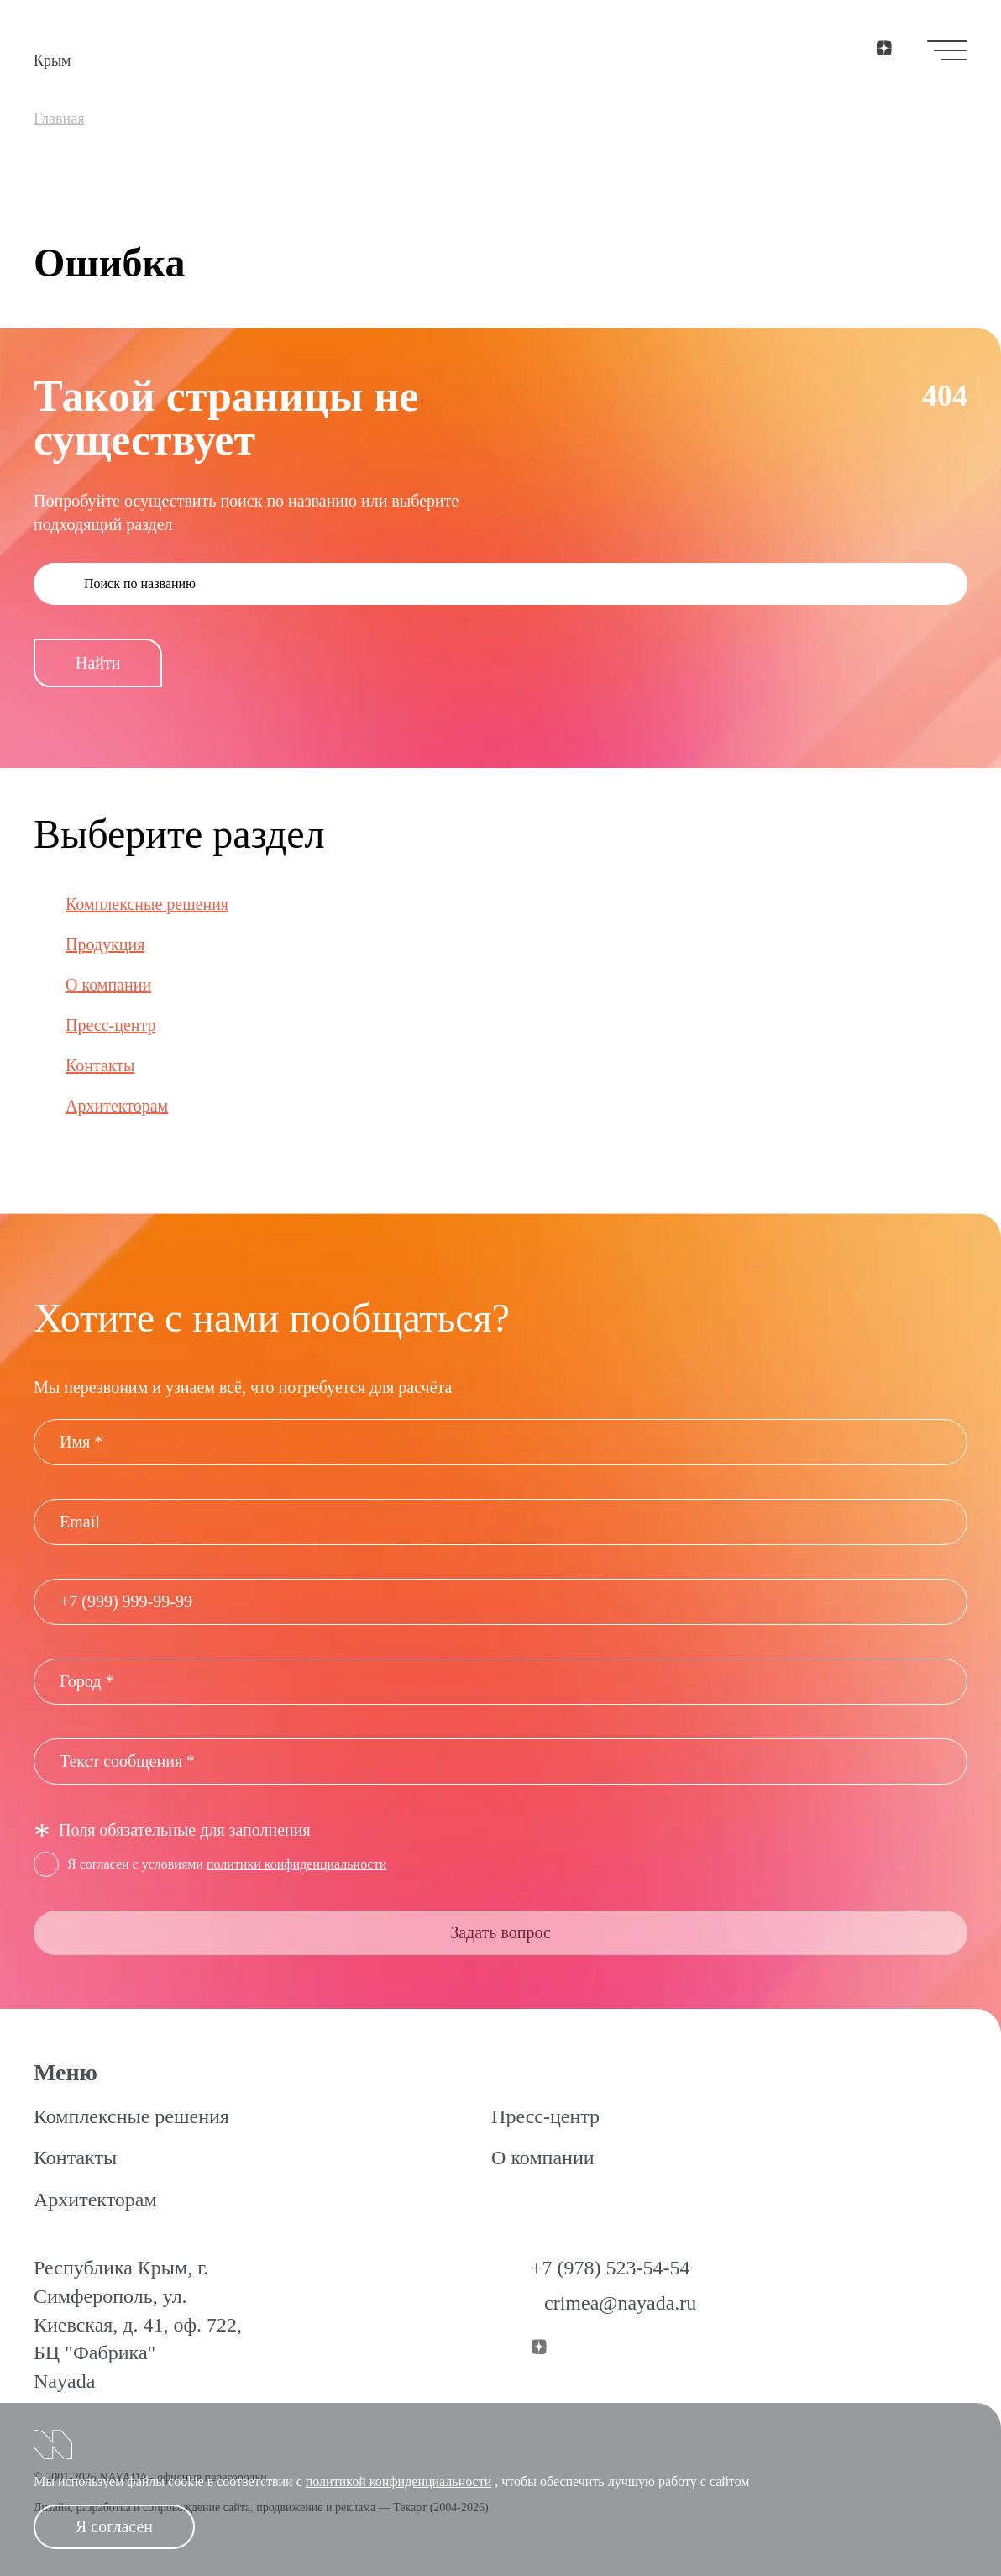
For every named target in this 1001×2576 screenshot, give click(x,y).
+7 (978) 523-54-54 (610, 2268)
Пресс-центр (111, 1025)
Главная (59, 118)
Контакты (100, 1065)
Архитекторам (117, 1105)
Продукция (105, 944)
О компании (108, 984)
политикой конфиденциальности (399, 2481)
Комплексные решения (147, 904)
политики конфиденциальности (296, 1864)
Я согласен (114, 2526)
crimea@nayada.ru (620, 2303)
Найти (98, 663)
